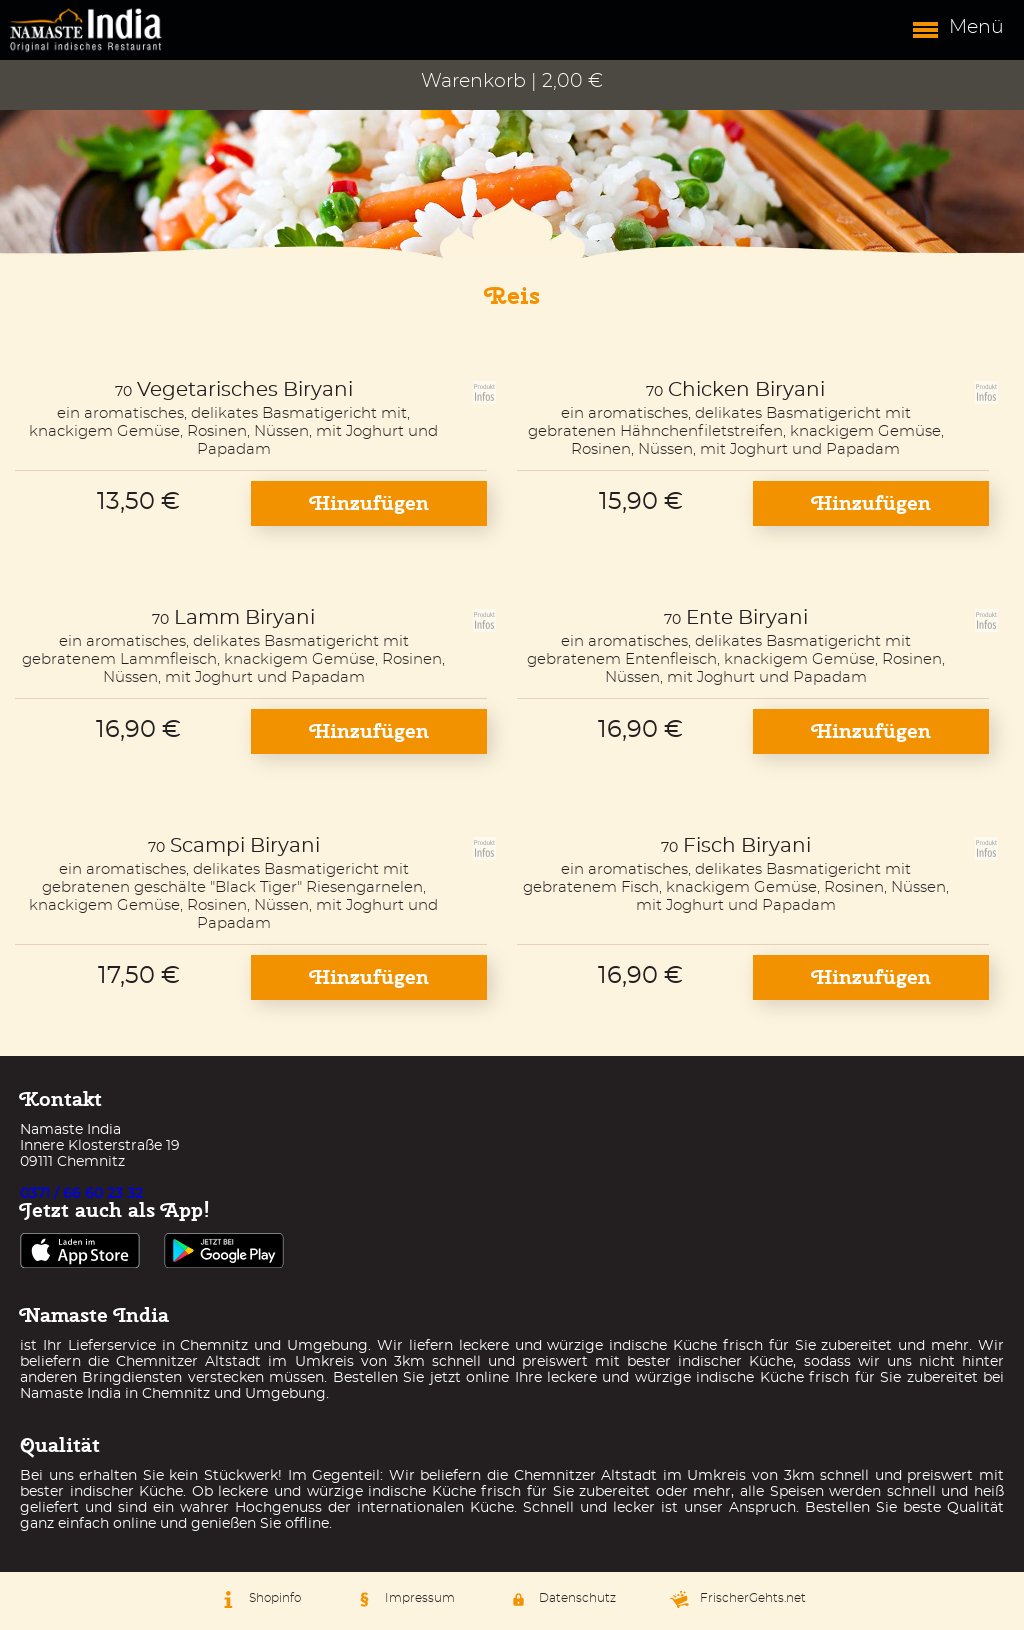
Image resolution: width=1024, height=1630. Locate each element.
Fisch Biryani (747, 846)
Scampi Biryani (245, 846)
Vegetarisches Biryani (245, 390)
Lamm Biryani (244, 618)
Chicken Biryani (746, 390)
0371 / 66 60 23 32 (81, 1194)
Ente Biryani (747, 618)
